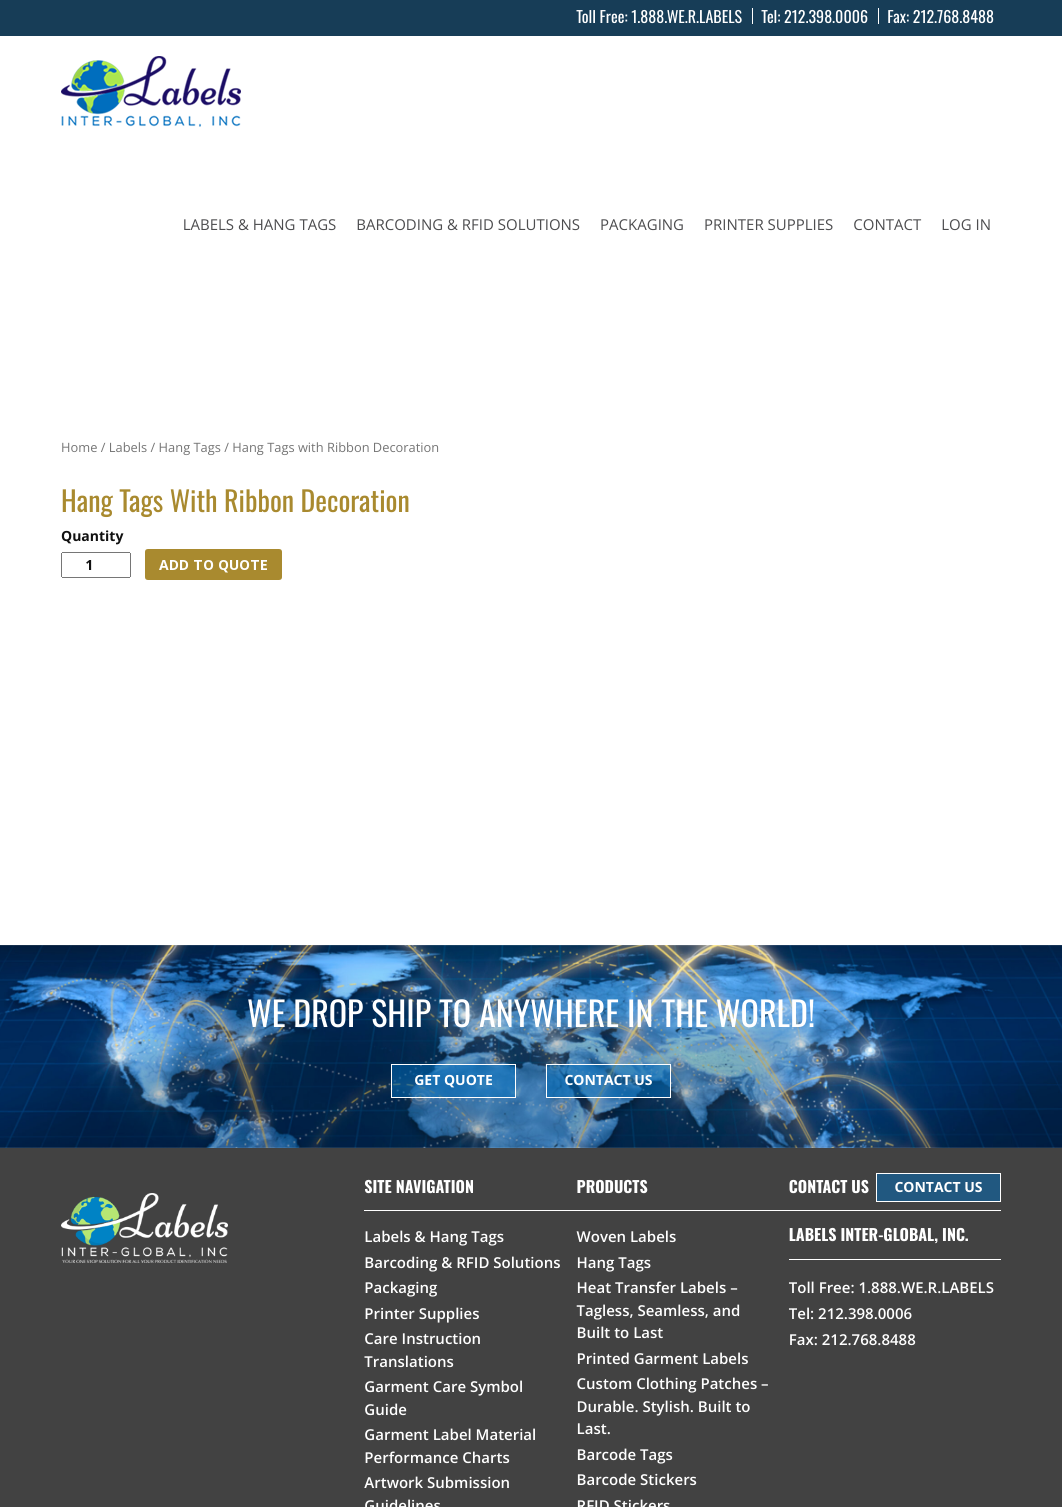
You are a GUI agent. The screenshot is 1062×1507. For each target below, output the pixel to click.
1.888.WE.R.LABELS (686, 16)
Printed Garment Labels (663, 1359)
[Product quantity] (96, 565)
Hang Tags (190, 447)
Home (79, 447)
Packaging (642, 225)
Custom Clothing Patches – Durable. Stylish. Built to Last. (673, 1406)
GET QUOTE (453, 1080)
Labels (128, 447)
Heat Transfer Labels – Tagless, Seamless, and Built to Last (659, 1310)
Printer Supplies (768, 225)
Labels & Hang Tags (260, 225)
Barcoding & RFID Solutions (468, 225)
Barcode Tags (625, 1455)
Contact (887, 225)
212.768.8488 (953, 16)
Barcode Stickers (637, 1480)
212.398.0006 (826, 16)
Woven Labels (627, 1237)
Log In (966, 225)
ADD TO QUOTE (213, 564)
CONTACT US (608, 1080)
